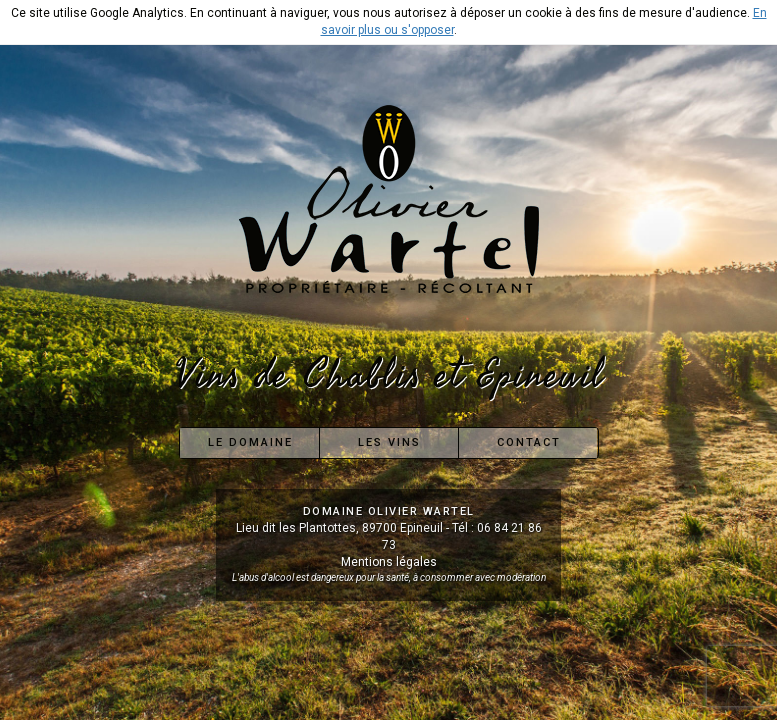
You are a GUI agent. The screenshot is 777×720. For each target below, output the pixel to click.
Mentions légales (389, 562)
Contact (529, 442)
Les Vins (389, 442)
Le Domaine (250, 442)
